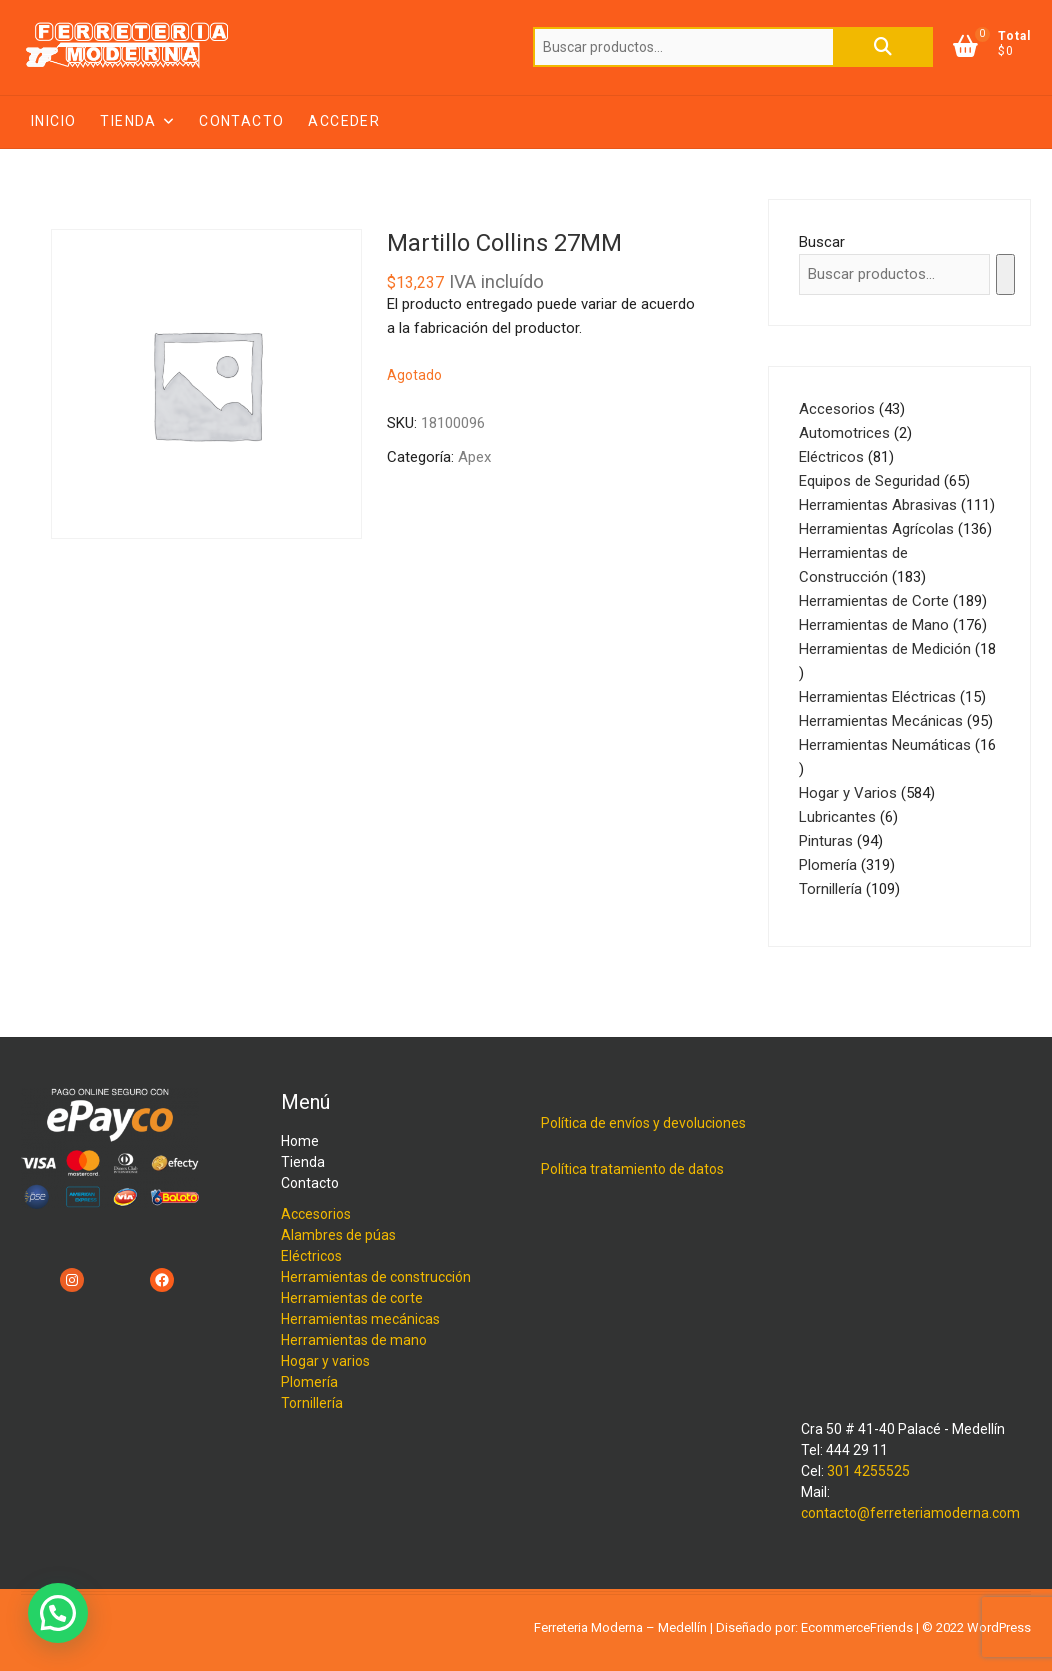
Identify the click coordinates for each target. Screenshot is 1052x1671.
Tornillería (312, 1403)
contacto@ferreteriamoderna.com (910, 1513)
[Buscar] (1005, 274)
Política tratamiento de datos (632, 1169)
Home (300, 1141)
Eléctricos (311, 1256)
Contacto (241, 121)
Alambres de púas (338, 1235)
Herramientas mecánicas (360, 1319)
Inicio (53, 121)
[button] (58, 1613)
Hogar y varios (325, 1361)
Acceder (344, 121)
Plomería (309, 1382)
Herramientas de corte (352, 1298)
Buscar (883, 47)
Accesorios (316, 1214)
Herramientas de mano (354, 1340)
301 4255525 (868, 1471)
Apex (474, 457)
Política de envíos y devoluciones (643, 1123)
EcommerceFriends (857, 1627)
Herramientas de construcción (376, 1277)
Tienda (128, 121)
